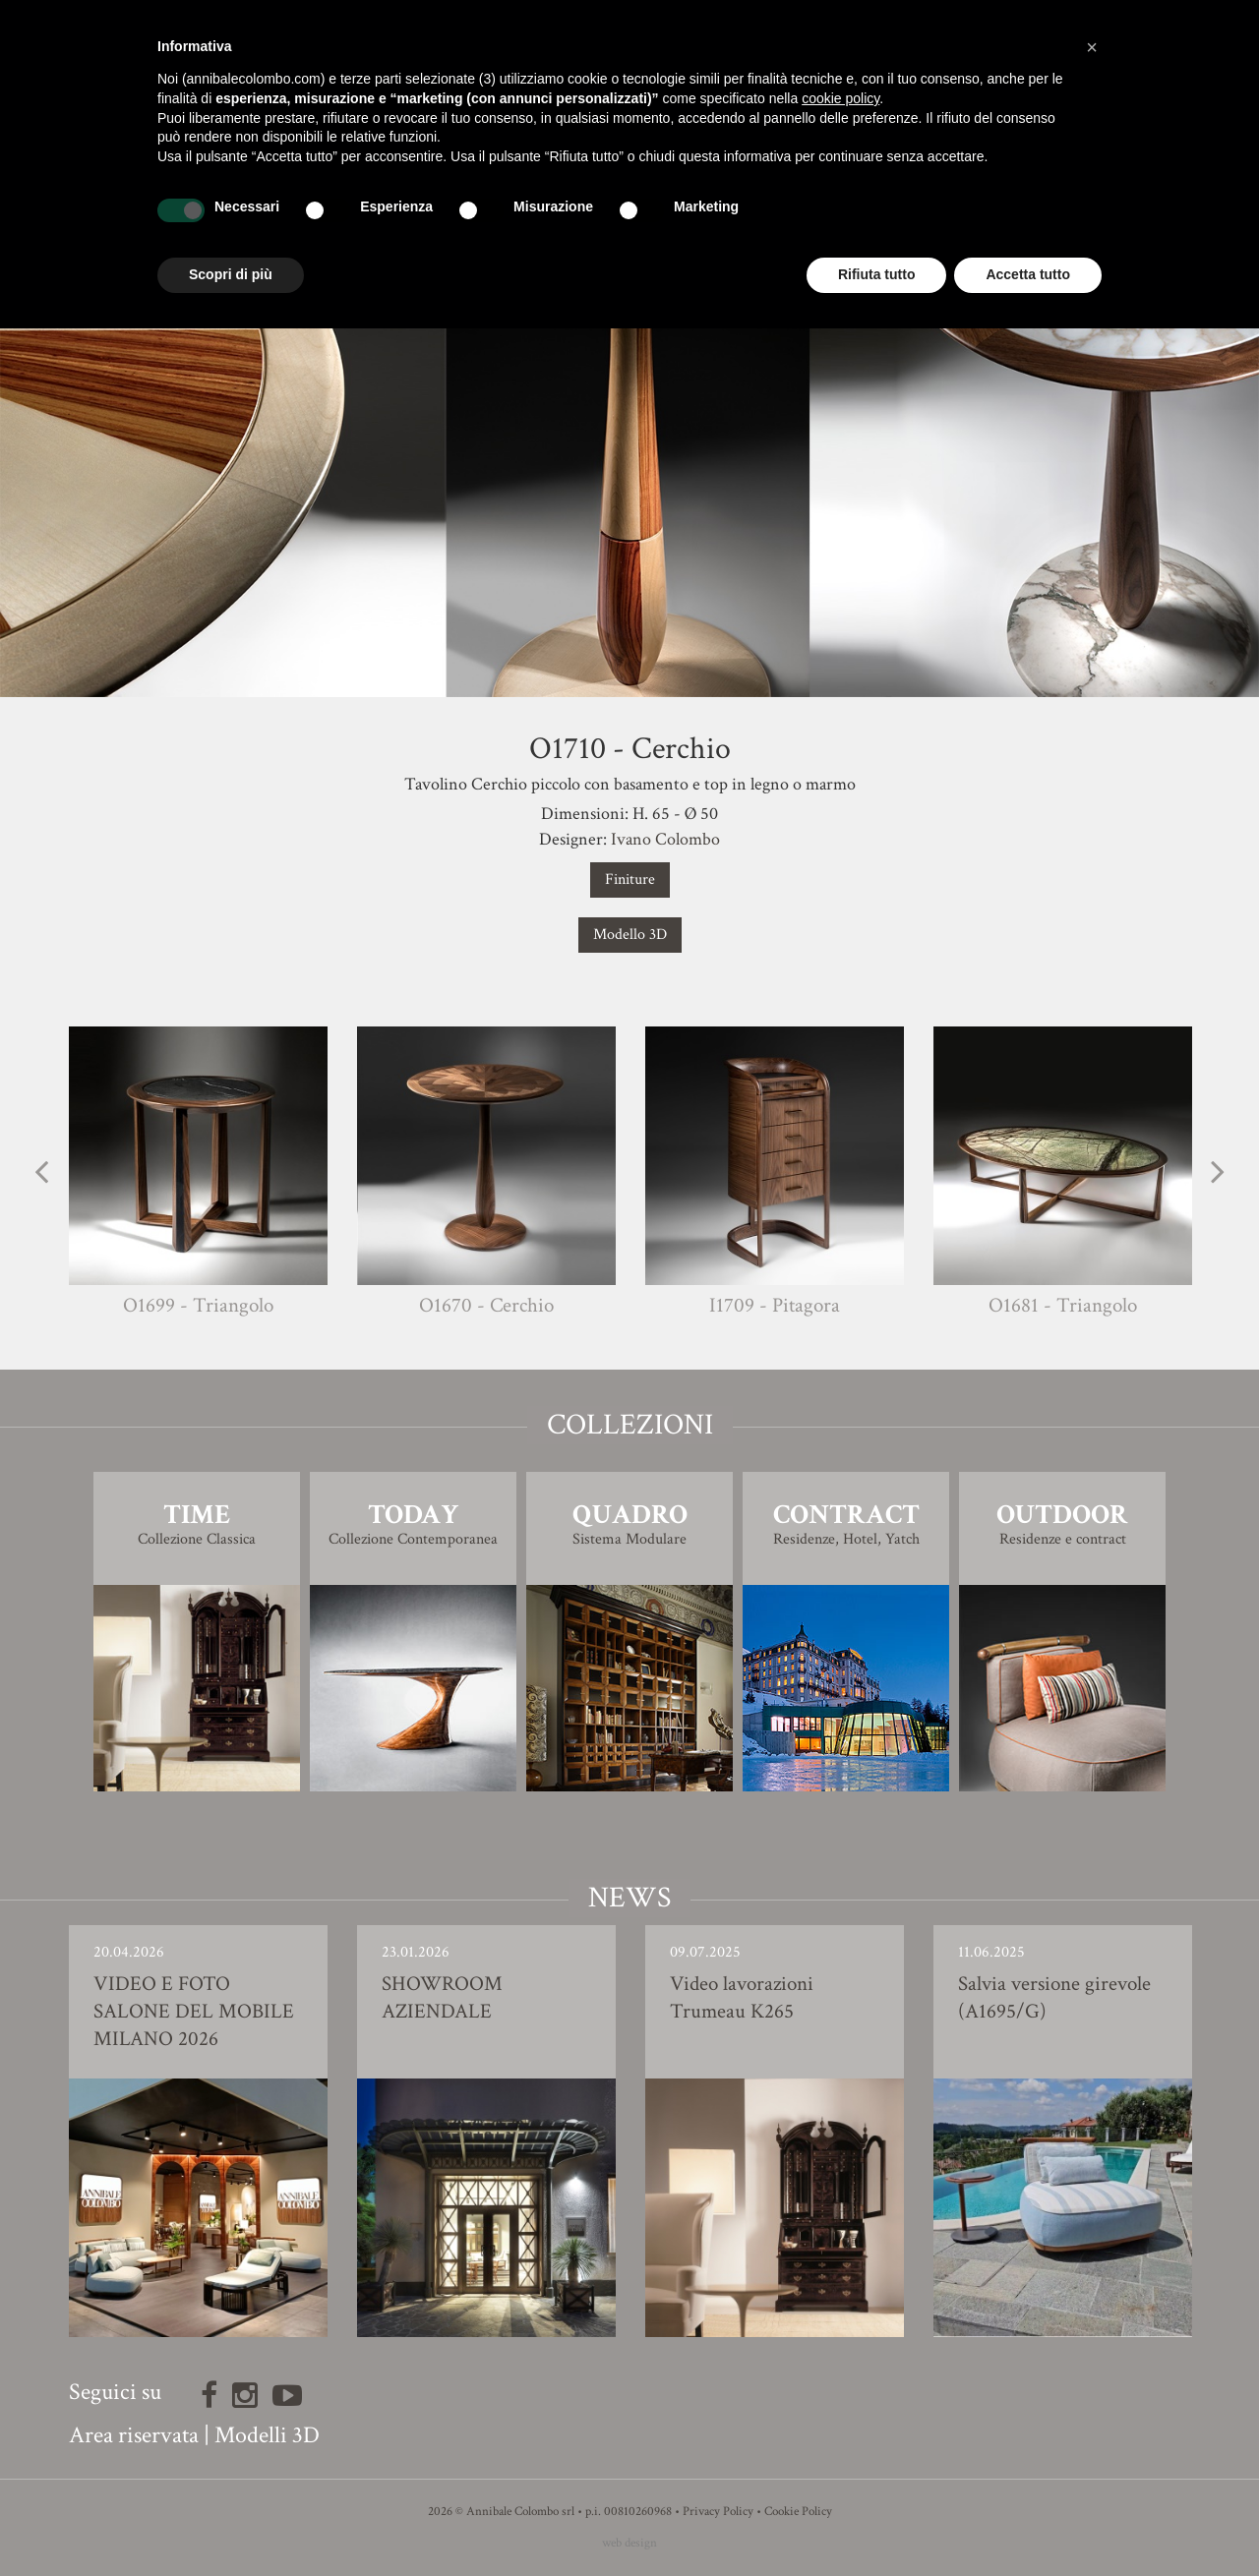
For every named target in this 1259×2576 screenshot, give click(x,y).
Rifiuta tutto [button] (877, 274)
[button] (1092, 47)
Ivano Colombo (665, 839)
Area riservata (134, 2435)
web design (629, 2543)
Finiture (630, 879)
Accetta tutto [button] (1028, 274)
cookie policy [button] (840, 98)
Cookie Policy (798, 2511)
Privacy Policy (718, 2511)
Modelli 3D (267, 2435)
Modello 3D (630, 934)
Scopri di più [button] (230, 274)
